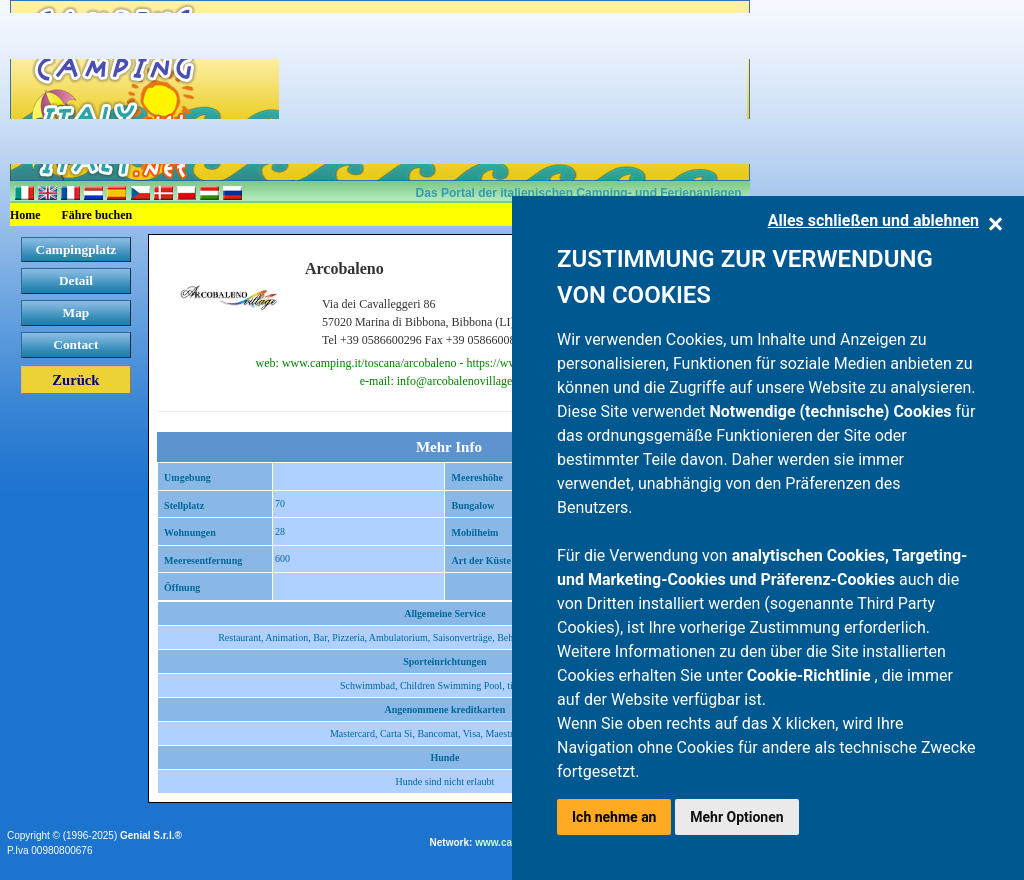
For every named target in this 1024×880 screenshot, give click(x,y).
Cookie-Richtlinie (811, 675)
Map (76, 312)
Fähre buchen (97, 215)
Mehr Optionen (736, 817)
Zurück (75, 380)
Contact (75, 344)
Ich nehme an (614, 817)
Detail (76, 280)
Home (25, 215)
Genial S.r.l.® (151, 835)
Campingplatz (76, 249)
